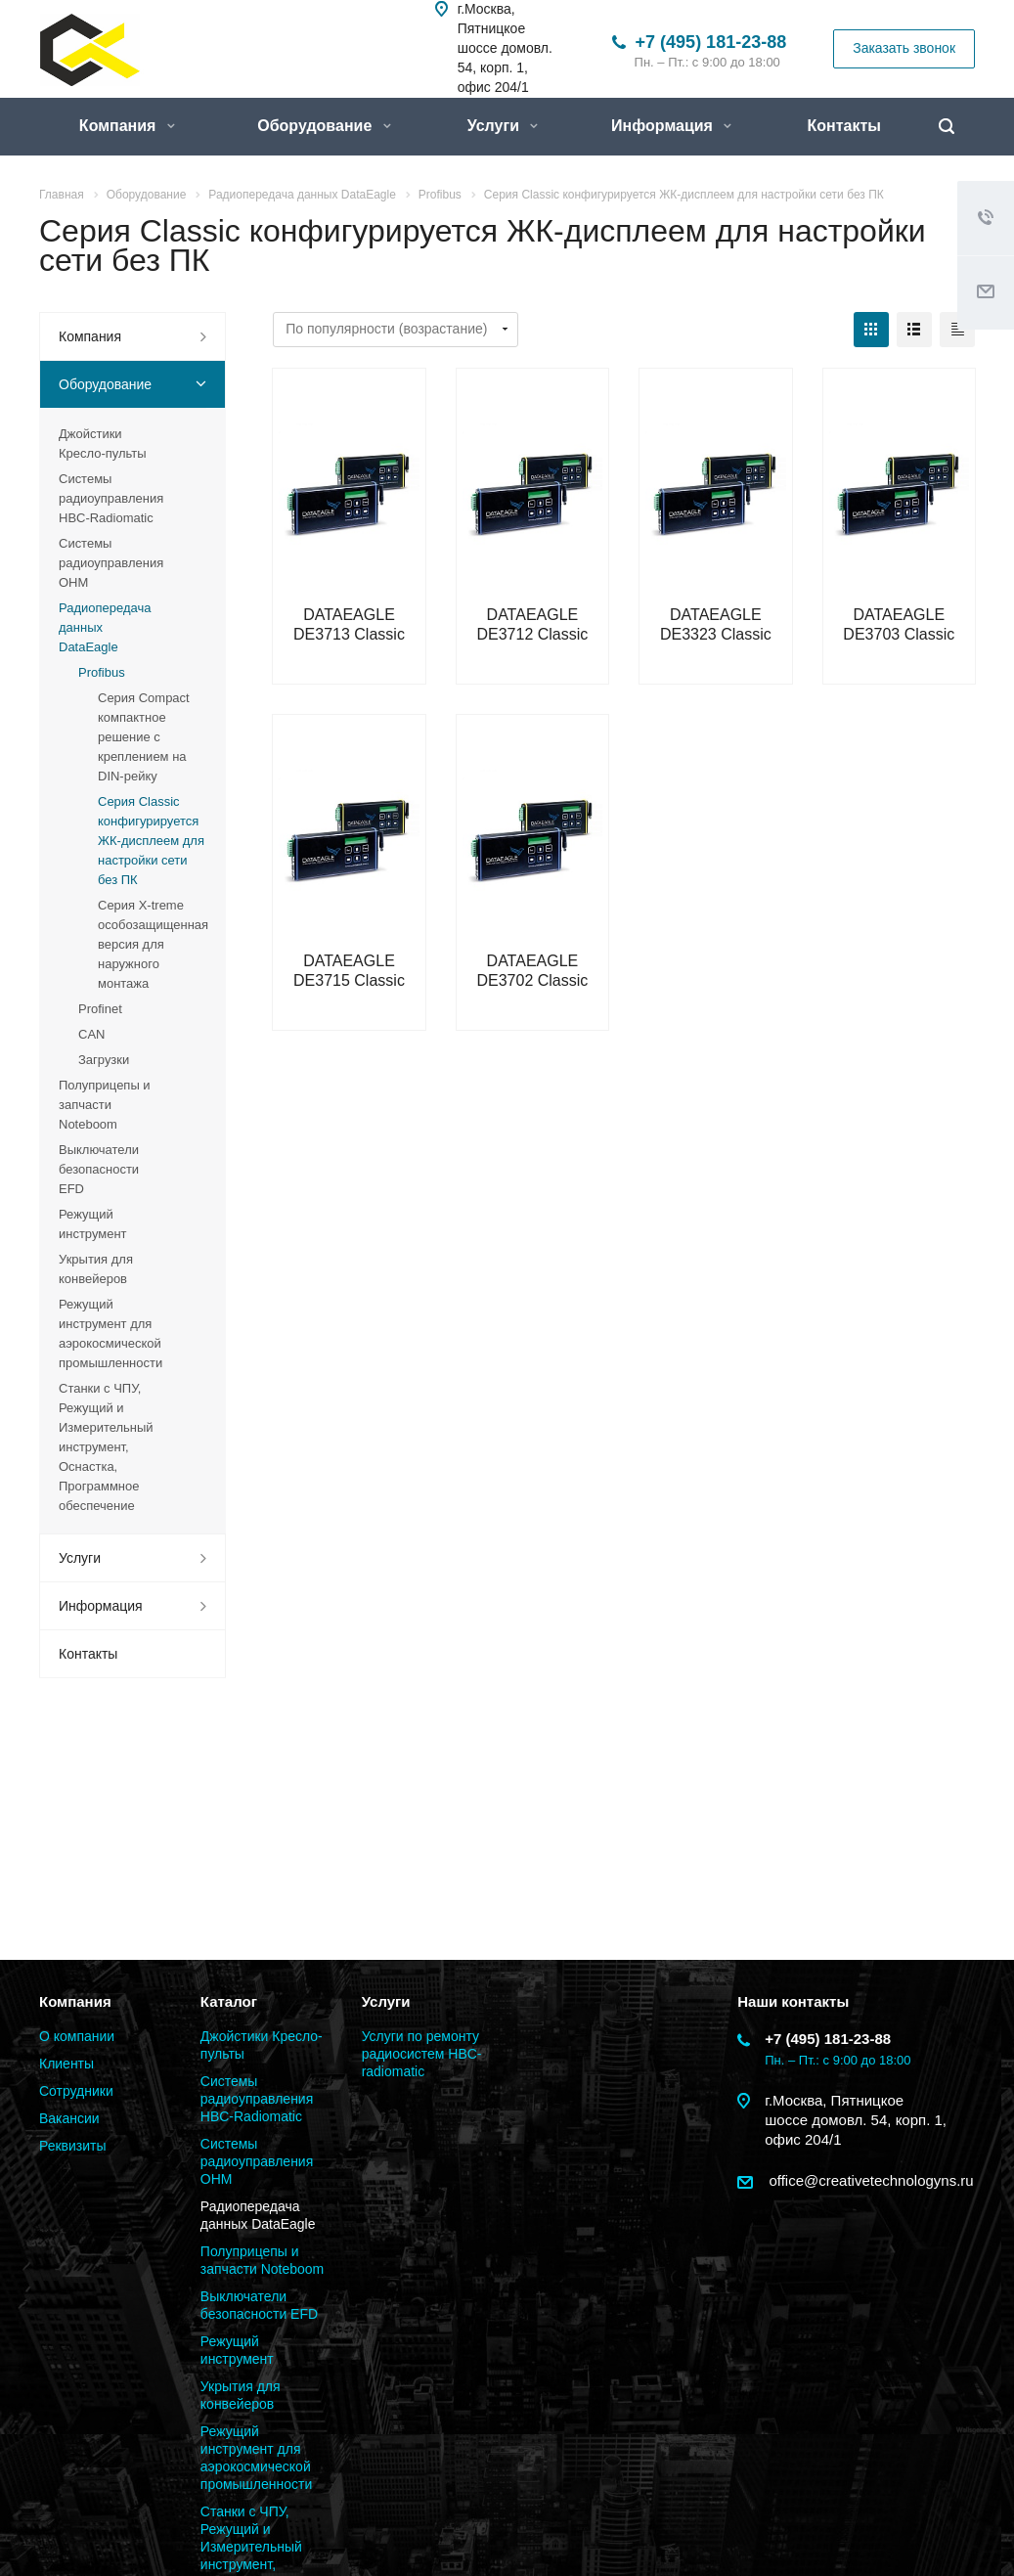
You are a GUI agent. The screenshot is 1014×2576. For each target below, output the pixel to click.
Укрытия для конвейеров (96, 1269)
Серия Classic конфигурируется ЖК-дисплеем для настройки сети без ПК (151, 840)
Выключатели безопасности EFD (99, 1169)
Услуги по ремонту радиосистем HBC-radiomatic (422, 2053)
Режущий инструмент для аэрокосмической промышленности (110, 1333)
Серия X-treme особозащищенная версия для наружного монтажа (152, 944)
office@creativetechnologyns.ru (869, 2180)
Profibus (101, 672)
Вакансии (69, 2118)
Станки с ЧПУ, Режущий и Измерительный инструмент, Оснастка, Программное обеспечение (106, 1447)
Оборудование (323, 125)
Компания (127, 125)
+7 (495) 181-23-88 (711, 42)
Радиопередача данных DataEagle (105, 627)
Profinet (100, 1008)
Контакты (844, 125)
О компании (76, 2036)
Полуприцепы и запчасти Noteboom (105, 1105)
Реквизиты (73, 2146)
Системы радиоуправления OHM (111, 563)
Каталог (228, 2001)
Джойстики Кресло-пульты (103, 443)
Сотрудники (76, 2091)
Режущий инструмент (93, 1224)
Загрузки (103, 1059)
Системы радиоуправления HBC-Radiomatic (111, 498)
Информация (671, 125)
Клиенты (66, 2063)
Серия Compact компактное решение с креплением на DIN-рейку (144, 736)
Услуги (503, 125)
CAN (91, 1034)
